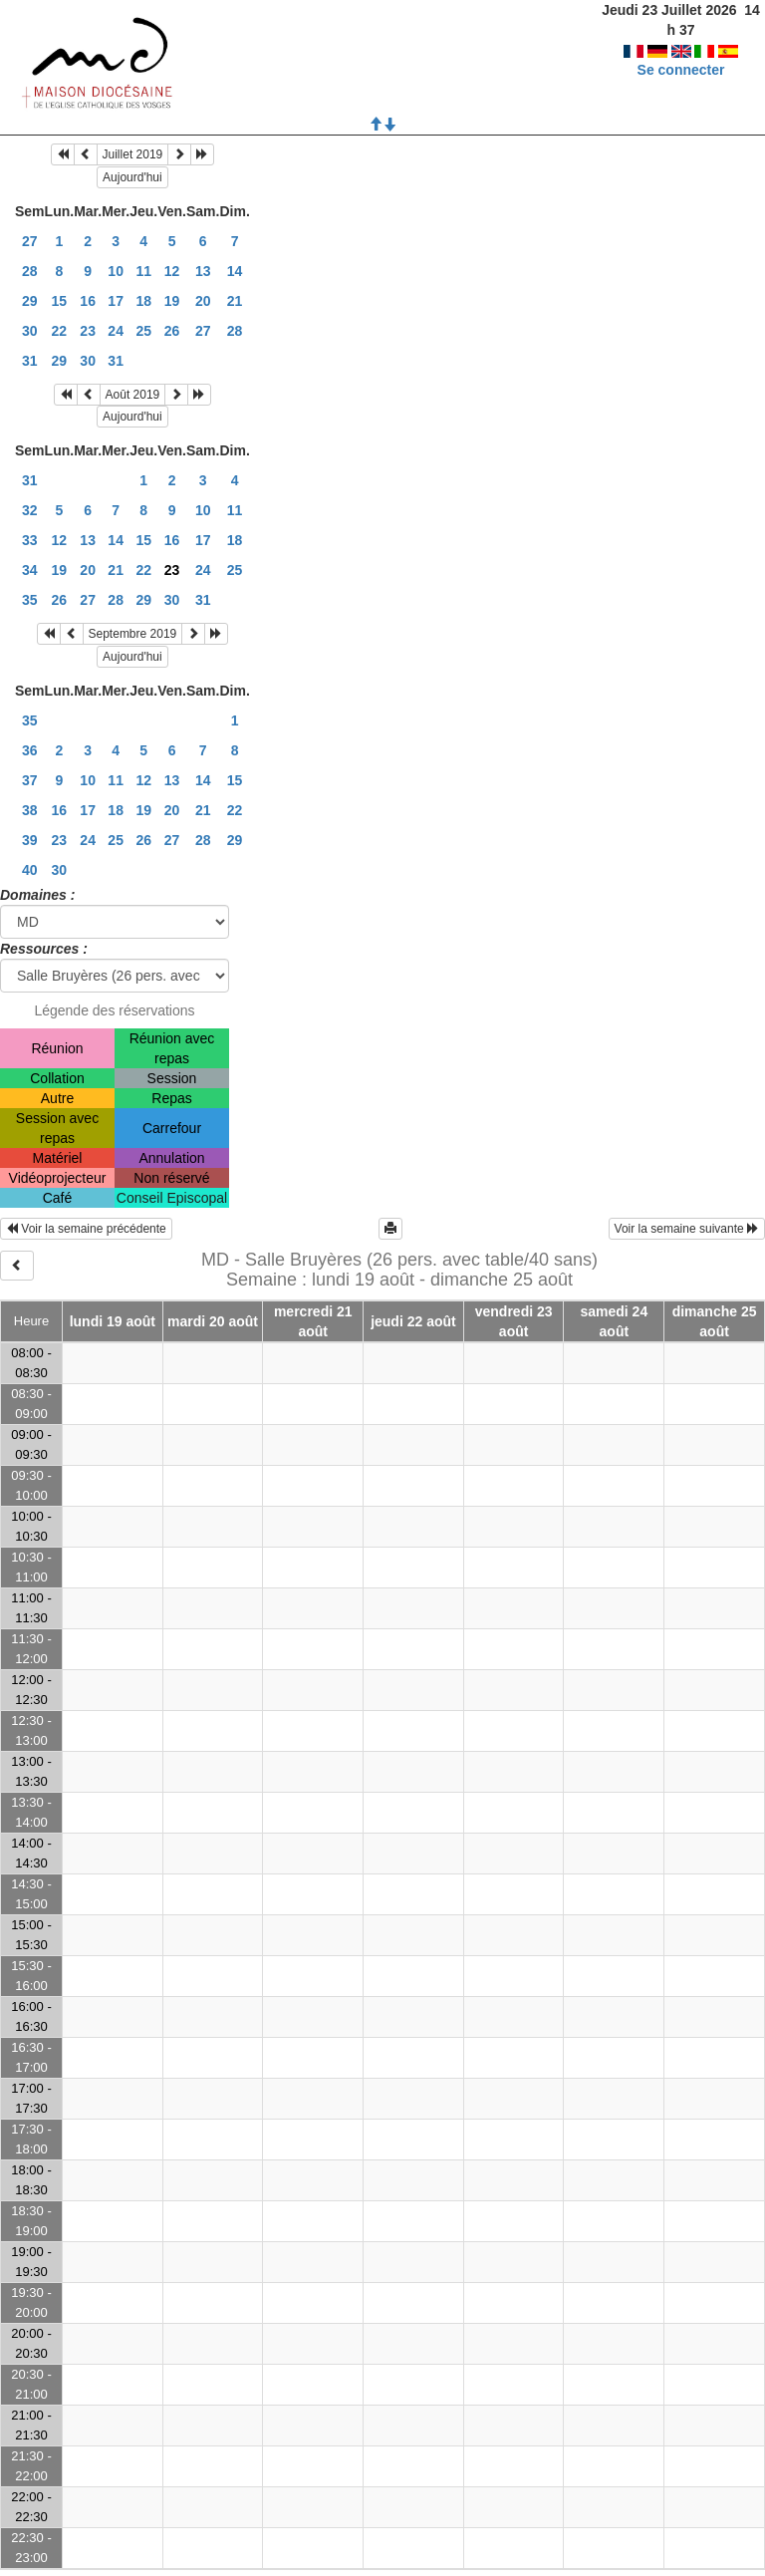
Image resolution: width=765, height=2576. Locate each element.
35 (30, 600)
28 (30, 271)
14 (235, 271)
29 (30, 301)
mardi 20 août (212, 1321)
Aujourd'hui (132, 177)
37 (30, 780)
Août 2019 (133, 395)
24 (116, 331)
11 (143, 271)
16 (88, 301)
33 (30, 540)
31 (30, 361)
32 (30, 510)
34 (30, 570)
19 (172, 301)
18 (143, 301)
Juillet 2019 (133, 154)
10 (116, 271)
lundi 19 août (112, 1321)
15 (60, 301)
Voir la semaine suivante (687, 1229)
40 (30, 870)
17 (116, 301)
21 (235, 301)
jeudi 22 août (413, 1321)
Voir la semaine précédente (86, 1229)
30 (30, 331)
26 (172, 331)
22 (60, 331)
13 (203, 271)
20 (203, 301)
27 (30, 241)
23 (88, 331)
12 (172, 271)
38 (30, 810)
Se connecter (681, 50)
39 (30, 840)
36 (30, 750)
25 (143, 331)
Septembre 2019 (133, 634)
